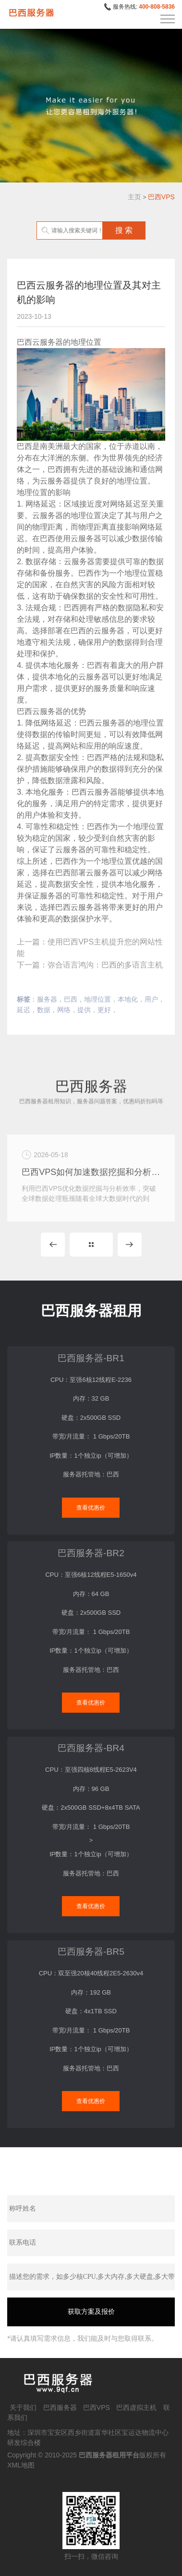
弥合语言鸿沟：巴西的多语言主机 (105, 965)
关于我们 (23, 2407)
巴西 (70, 999)
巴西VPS (161, 197)
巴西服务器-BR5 (91, 1952)
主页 (134, 197)
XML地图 (21, 2465)
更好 (104, 1010)
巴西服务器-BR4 (91, 1748)
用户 (151, 999)
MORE (91, 1245)
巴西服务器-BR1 (91, 1358)
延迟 (23, 1010)
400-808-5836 (157, 6)
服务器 (47, 999)
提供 (84, 1010)
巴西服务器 (60, 2407)
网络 (64, 1010)
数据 (43, 1010)
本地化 (128, 999)
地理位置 (97, 999)
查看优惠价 (90, 1507)
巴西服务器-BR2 (91, 1553)
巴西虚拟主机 (136, 2407)
